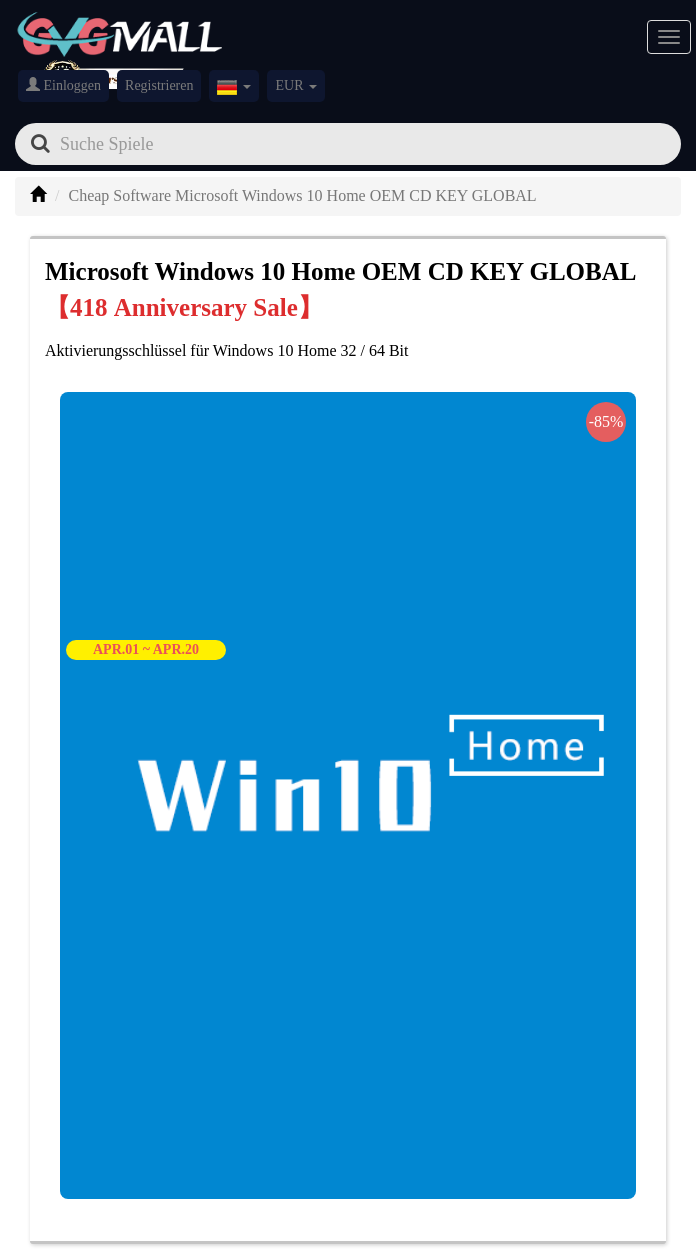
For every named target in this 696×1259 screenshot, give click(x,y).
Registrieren (159, 85)
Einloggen (63, 85)
